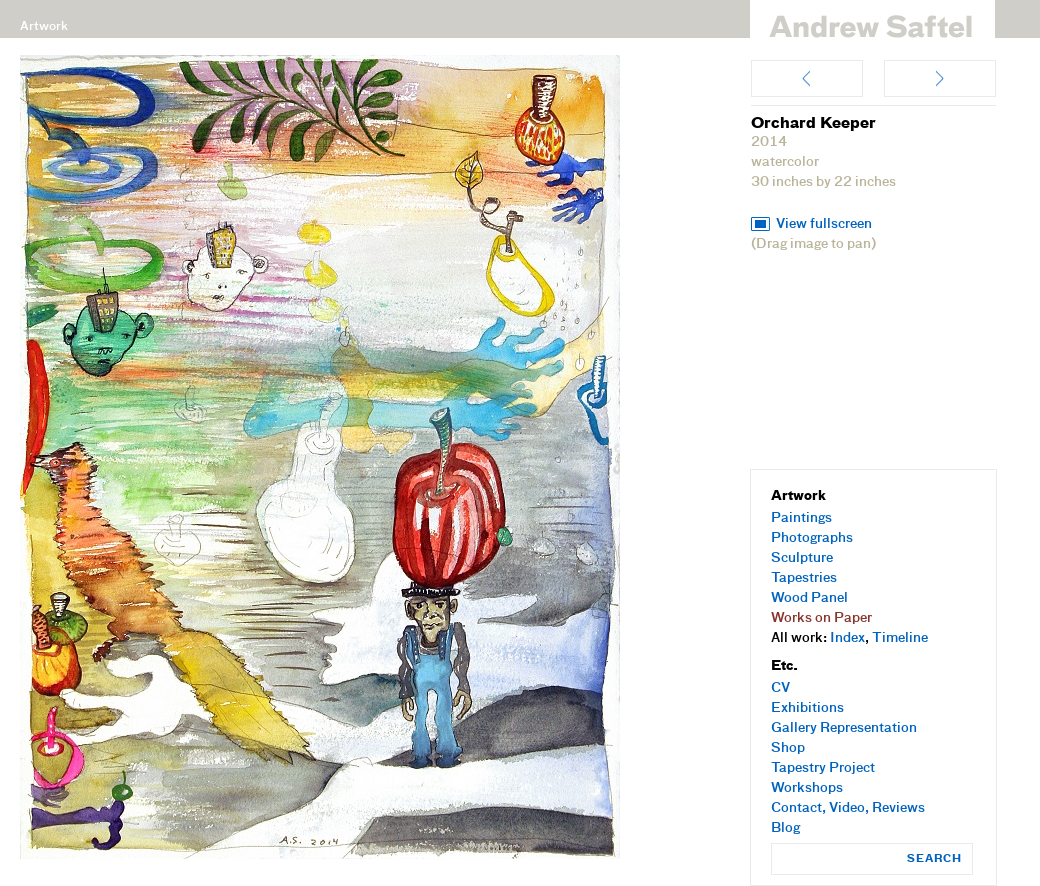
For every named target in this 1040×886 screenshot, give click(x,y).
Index (847, 638)
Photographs (812, 538)
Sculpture (802, 558)
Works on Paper (821, 618)
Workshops (807, 788)
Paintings (801, 518)
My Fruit (807, 78)
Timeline (900, 638)
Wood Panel (809, 598)
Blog (785, 828)
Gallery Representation (844, 728)
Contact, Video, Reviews (848, 808)
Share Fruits (940, 78)
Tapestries (804, 578)
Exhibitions (807, 708)
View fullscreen (824, 224)
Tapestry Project (823, 768)
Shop (788, 748)
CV (780, 688)
